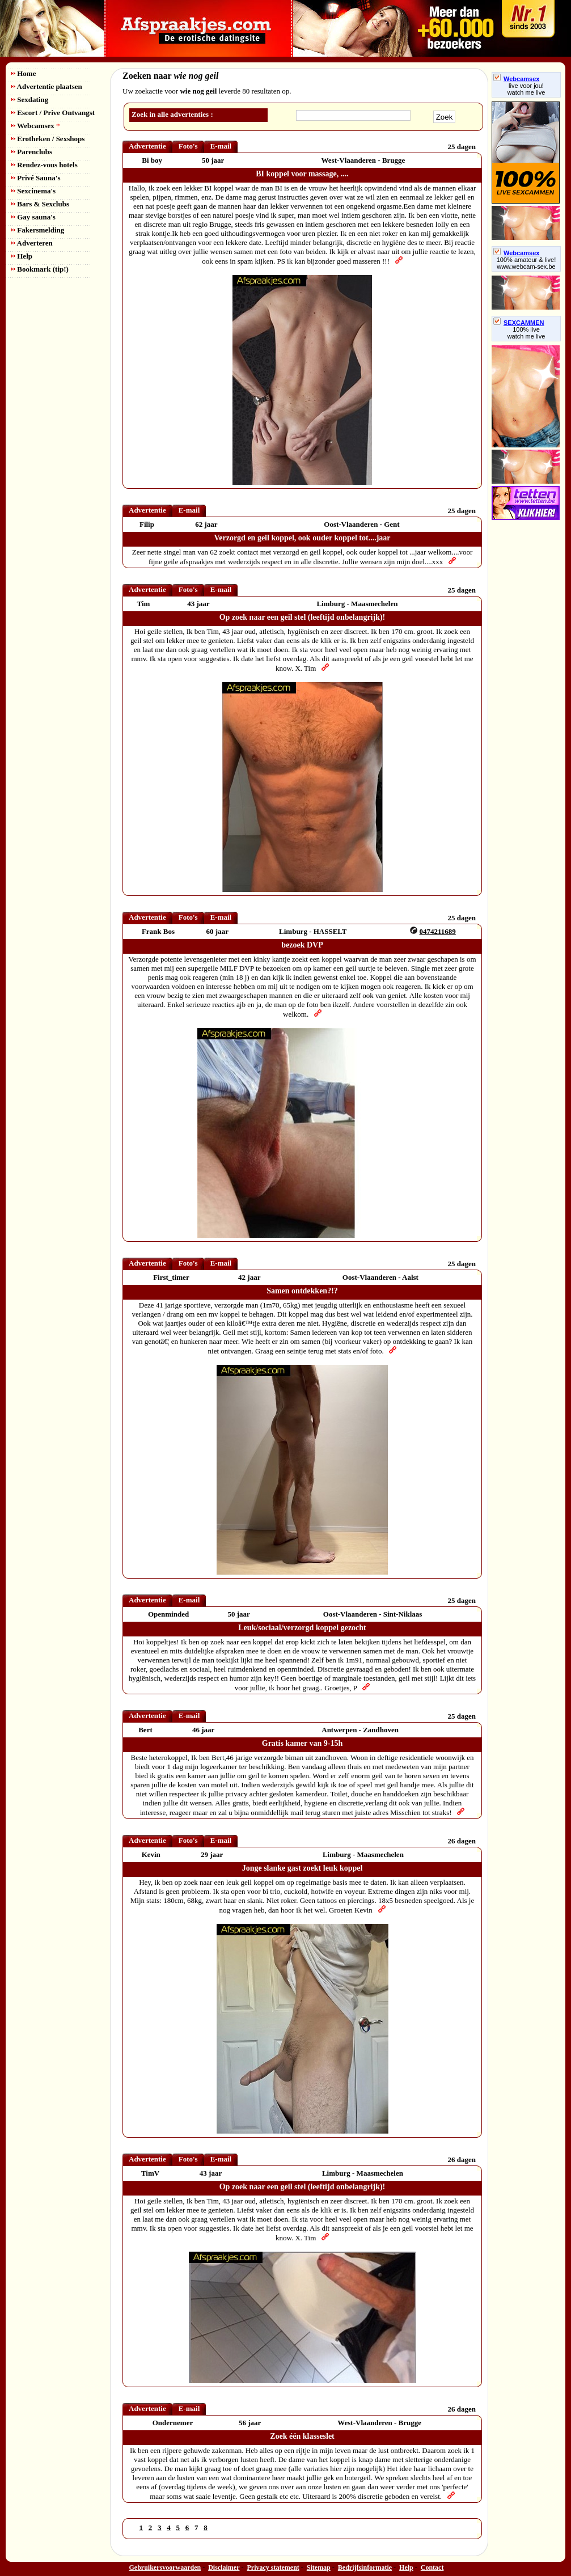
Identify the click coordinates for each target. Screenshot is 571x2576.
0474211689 (438, 931)
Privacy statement (273, 2567)
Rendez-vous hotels (44, 164)
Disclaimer (223, 2567)
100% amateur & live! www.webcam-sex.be (526, 263)
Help (21, 256)
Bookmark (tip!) (40, 269)
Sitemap (319, 2567)
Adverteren (32, 243)
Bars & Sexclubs (40, 204)
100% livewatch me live (526, 333)
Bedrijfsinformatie (365, 2567)
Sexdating (29, 99)
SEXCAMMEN (518, 322)
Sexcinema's (33, 191)
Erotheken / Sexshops (47, 138)
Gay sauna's (33, 217)
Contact (432, 2567)
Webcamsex (35, 125)
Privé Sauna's (35, 178)
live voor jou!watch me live (526, 89)
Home (23, 73)
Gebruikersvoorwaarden (165, 2567)
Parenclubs (31, 151)
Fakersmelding (37, 230)
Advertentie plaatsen (46, 86)
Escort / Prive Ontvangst (53, 112)
